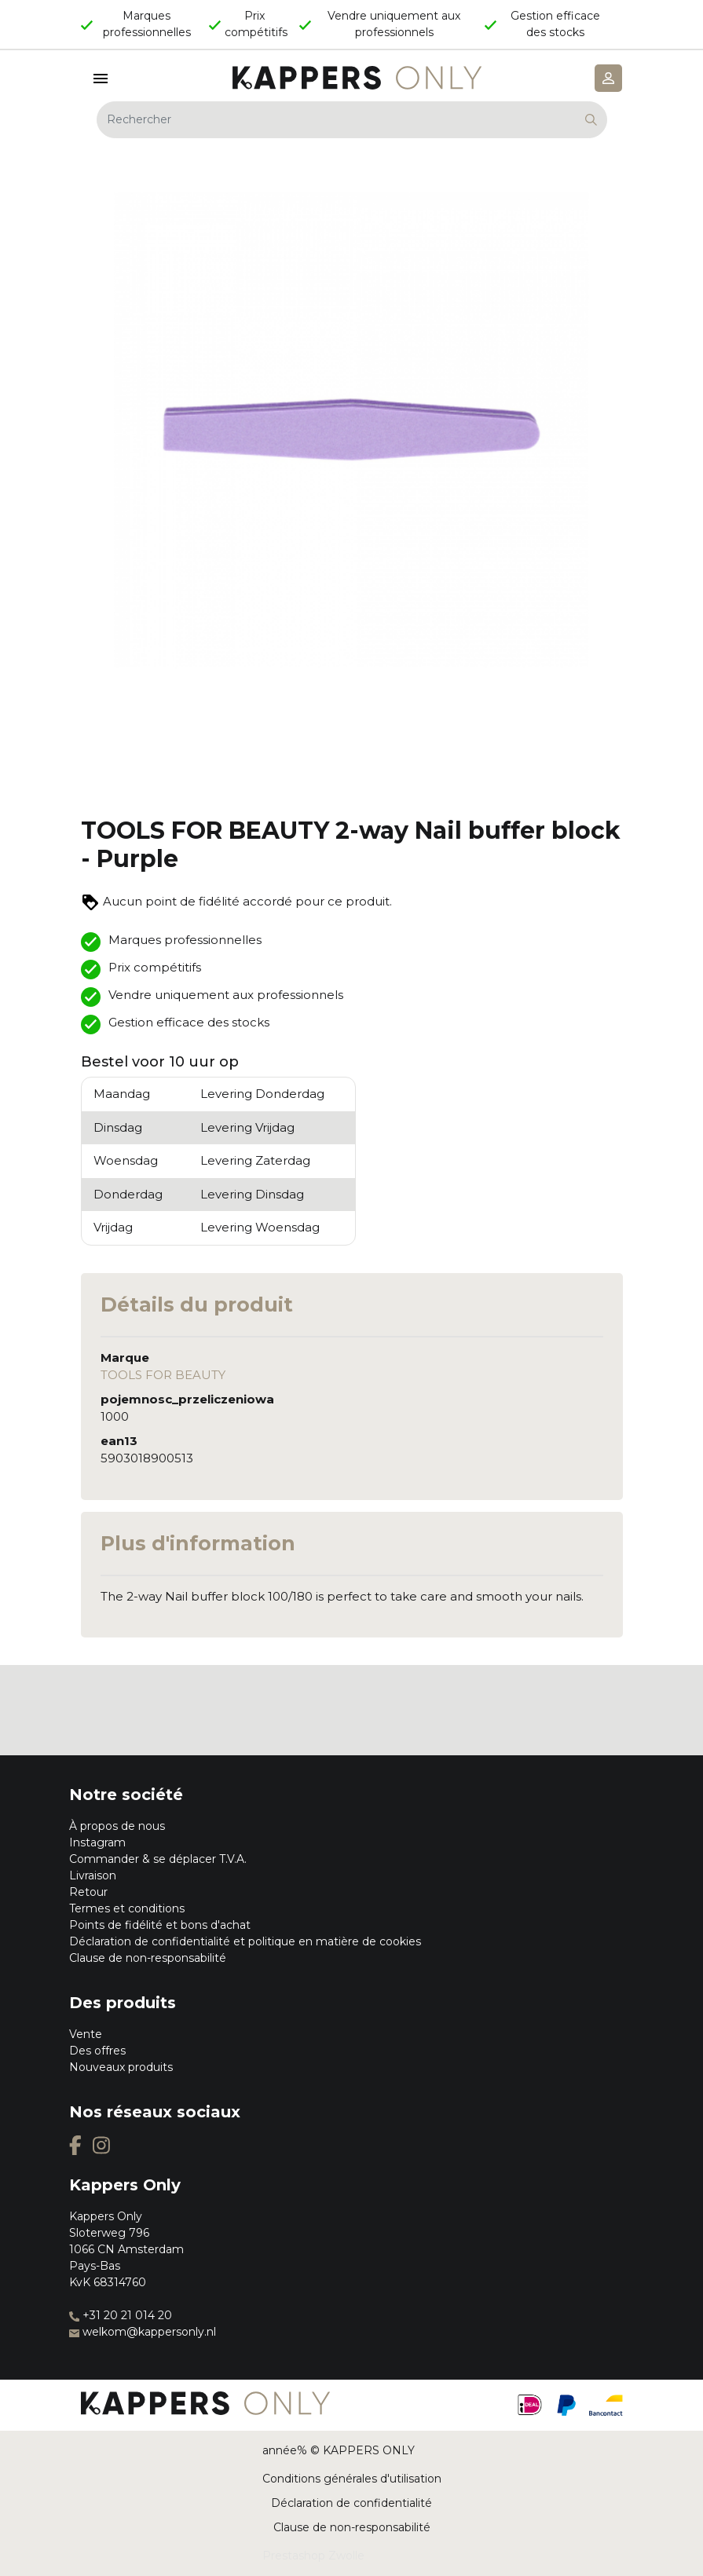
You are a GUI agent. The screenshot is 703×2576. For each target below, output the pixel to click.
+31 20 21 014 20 (120, 2315)
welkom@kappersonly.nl (142, 2332)
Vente (85, 2034)
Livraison (92, 1875)
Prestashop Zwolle (313, 2556)
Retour (88, 1892)
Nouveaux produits (121, 2067)
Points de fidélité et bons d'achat (160, 1925)
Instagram (97, 1842)
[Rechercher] (352, 119)
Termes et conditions (127, 1908)
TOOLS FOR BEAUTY (163, 1374)
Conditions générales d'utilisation (351, 2479)
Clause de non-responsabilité (147, 1958)
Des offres (97, 2051)
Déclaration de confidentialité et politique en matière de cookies (245, 1941)
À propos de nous (117, 1826)
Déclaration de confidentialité (351, 2503)
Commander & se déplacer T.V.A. (158, 1859)
